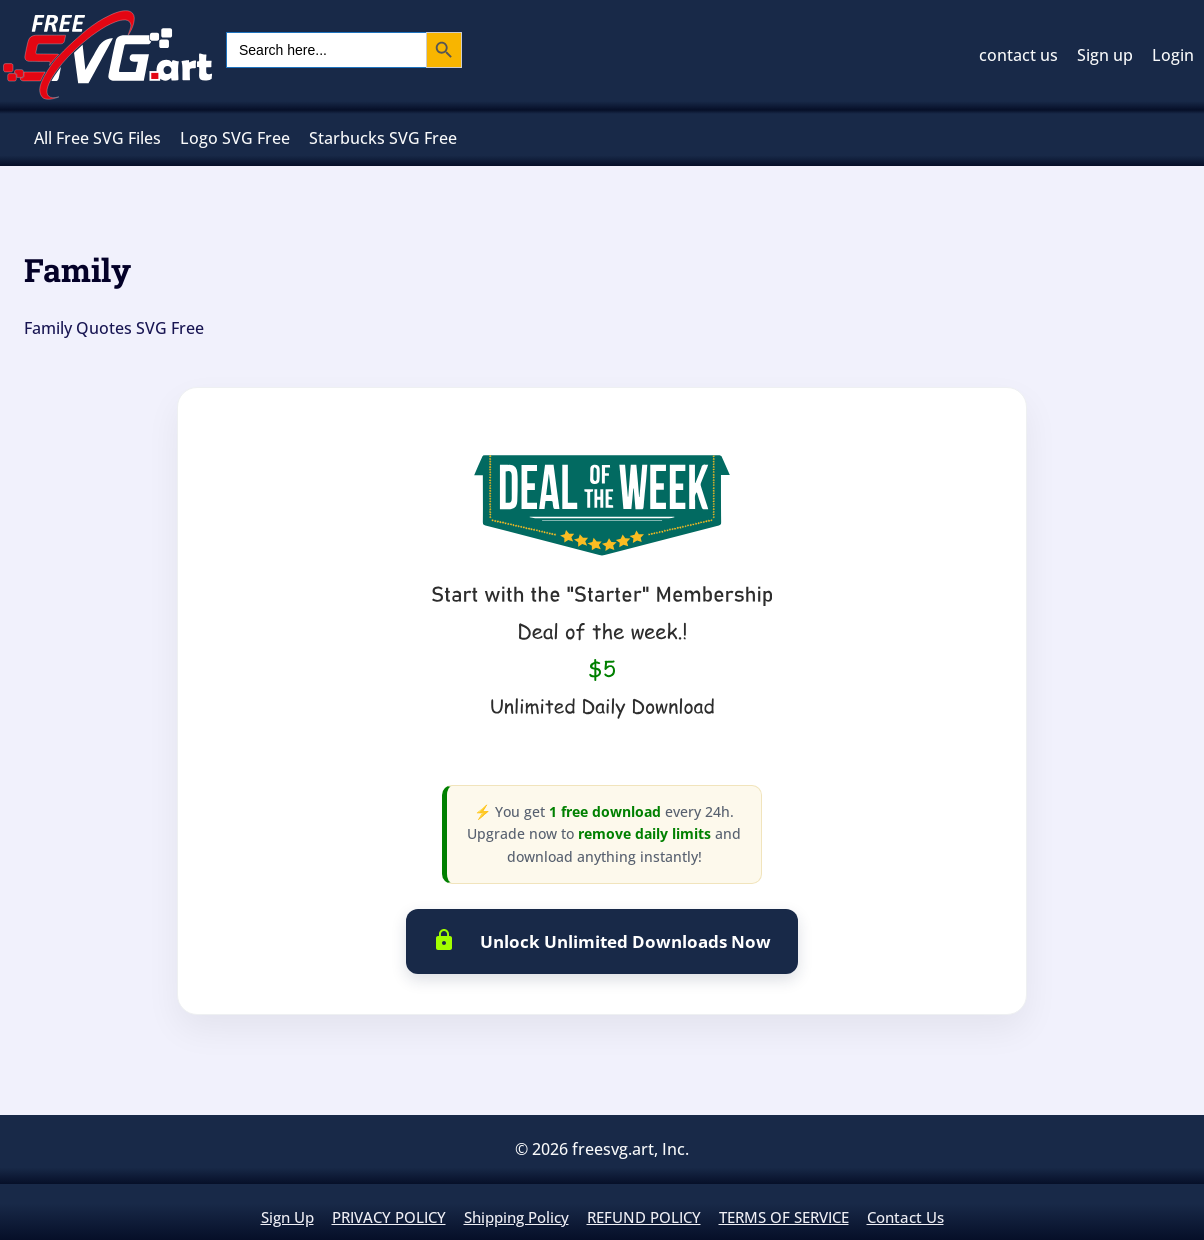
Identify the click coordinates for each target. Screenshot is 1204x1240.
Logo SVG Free (235, 138)
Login (1173, 55)
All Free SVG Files (97, 138)
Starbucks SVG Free (383, 138)
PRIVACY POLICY (389, 1217)
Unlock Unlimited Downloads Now (602, 940)
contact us (1018, 55)
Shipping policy (516, 1217)
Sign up (1105, 55)
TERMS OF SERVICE (784, 1217)
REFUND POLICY (644, 1217)
